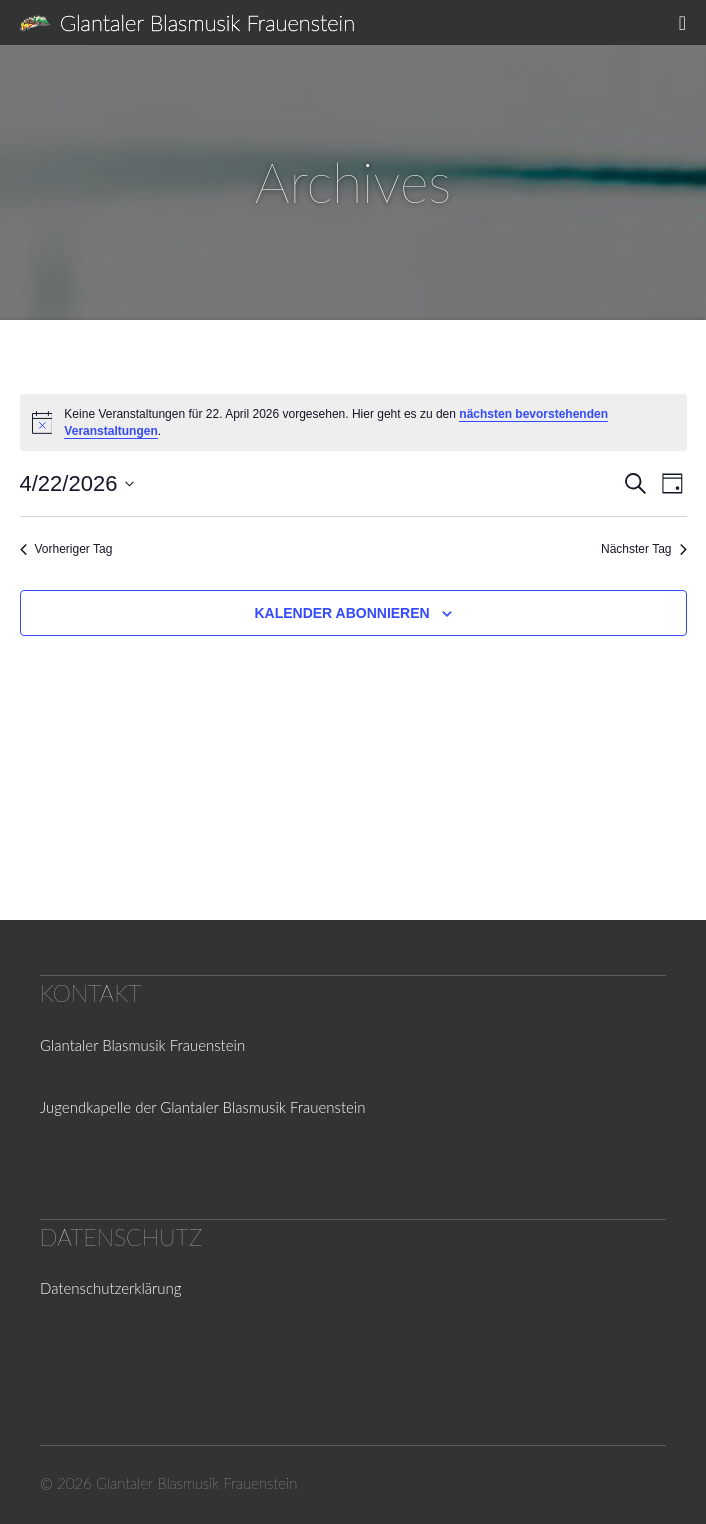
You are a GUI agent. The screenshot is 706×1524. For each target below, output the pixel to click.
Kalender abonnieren (341, 613)
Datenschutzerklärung (110, 1288)
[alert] (353, 422)
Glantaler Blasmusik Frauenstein (207, 22)
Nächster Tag (643, 549)
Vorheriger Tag (66, 549)
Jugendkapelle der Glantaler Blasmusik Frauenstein (202, 1107)
